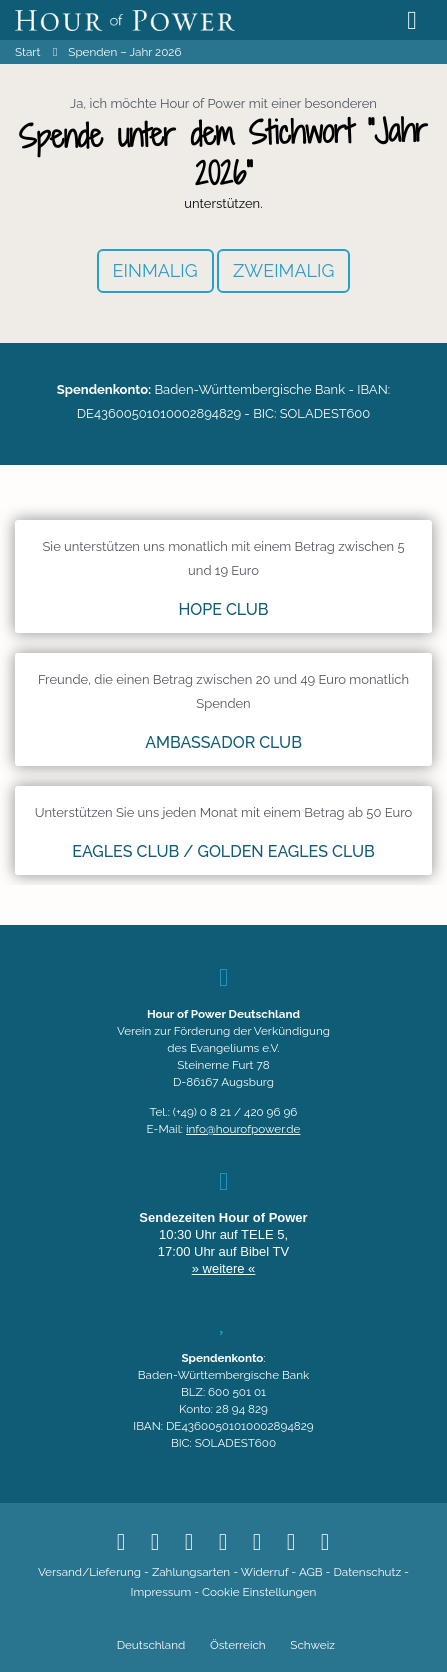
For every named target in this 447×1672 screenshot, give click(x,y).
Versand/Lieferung (89, 1572)
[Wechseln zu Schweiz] (310, 1646)
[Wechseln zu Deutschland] (148, 1646)
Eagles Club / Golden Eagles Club (223, 851)
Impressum (161, 1592)
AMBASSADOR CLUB (223, 742)
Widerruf (265, 1572)
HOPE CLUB (223, 609)
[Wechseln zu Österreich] (235, 1646)
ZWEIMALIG (283, 270)
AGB (311, 1572)
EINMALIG (155, 270)
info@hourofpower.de (243, 1129)
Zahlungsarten (191, 1572)
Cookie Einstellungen (259, 1592)
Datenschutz (368, 1572)
